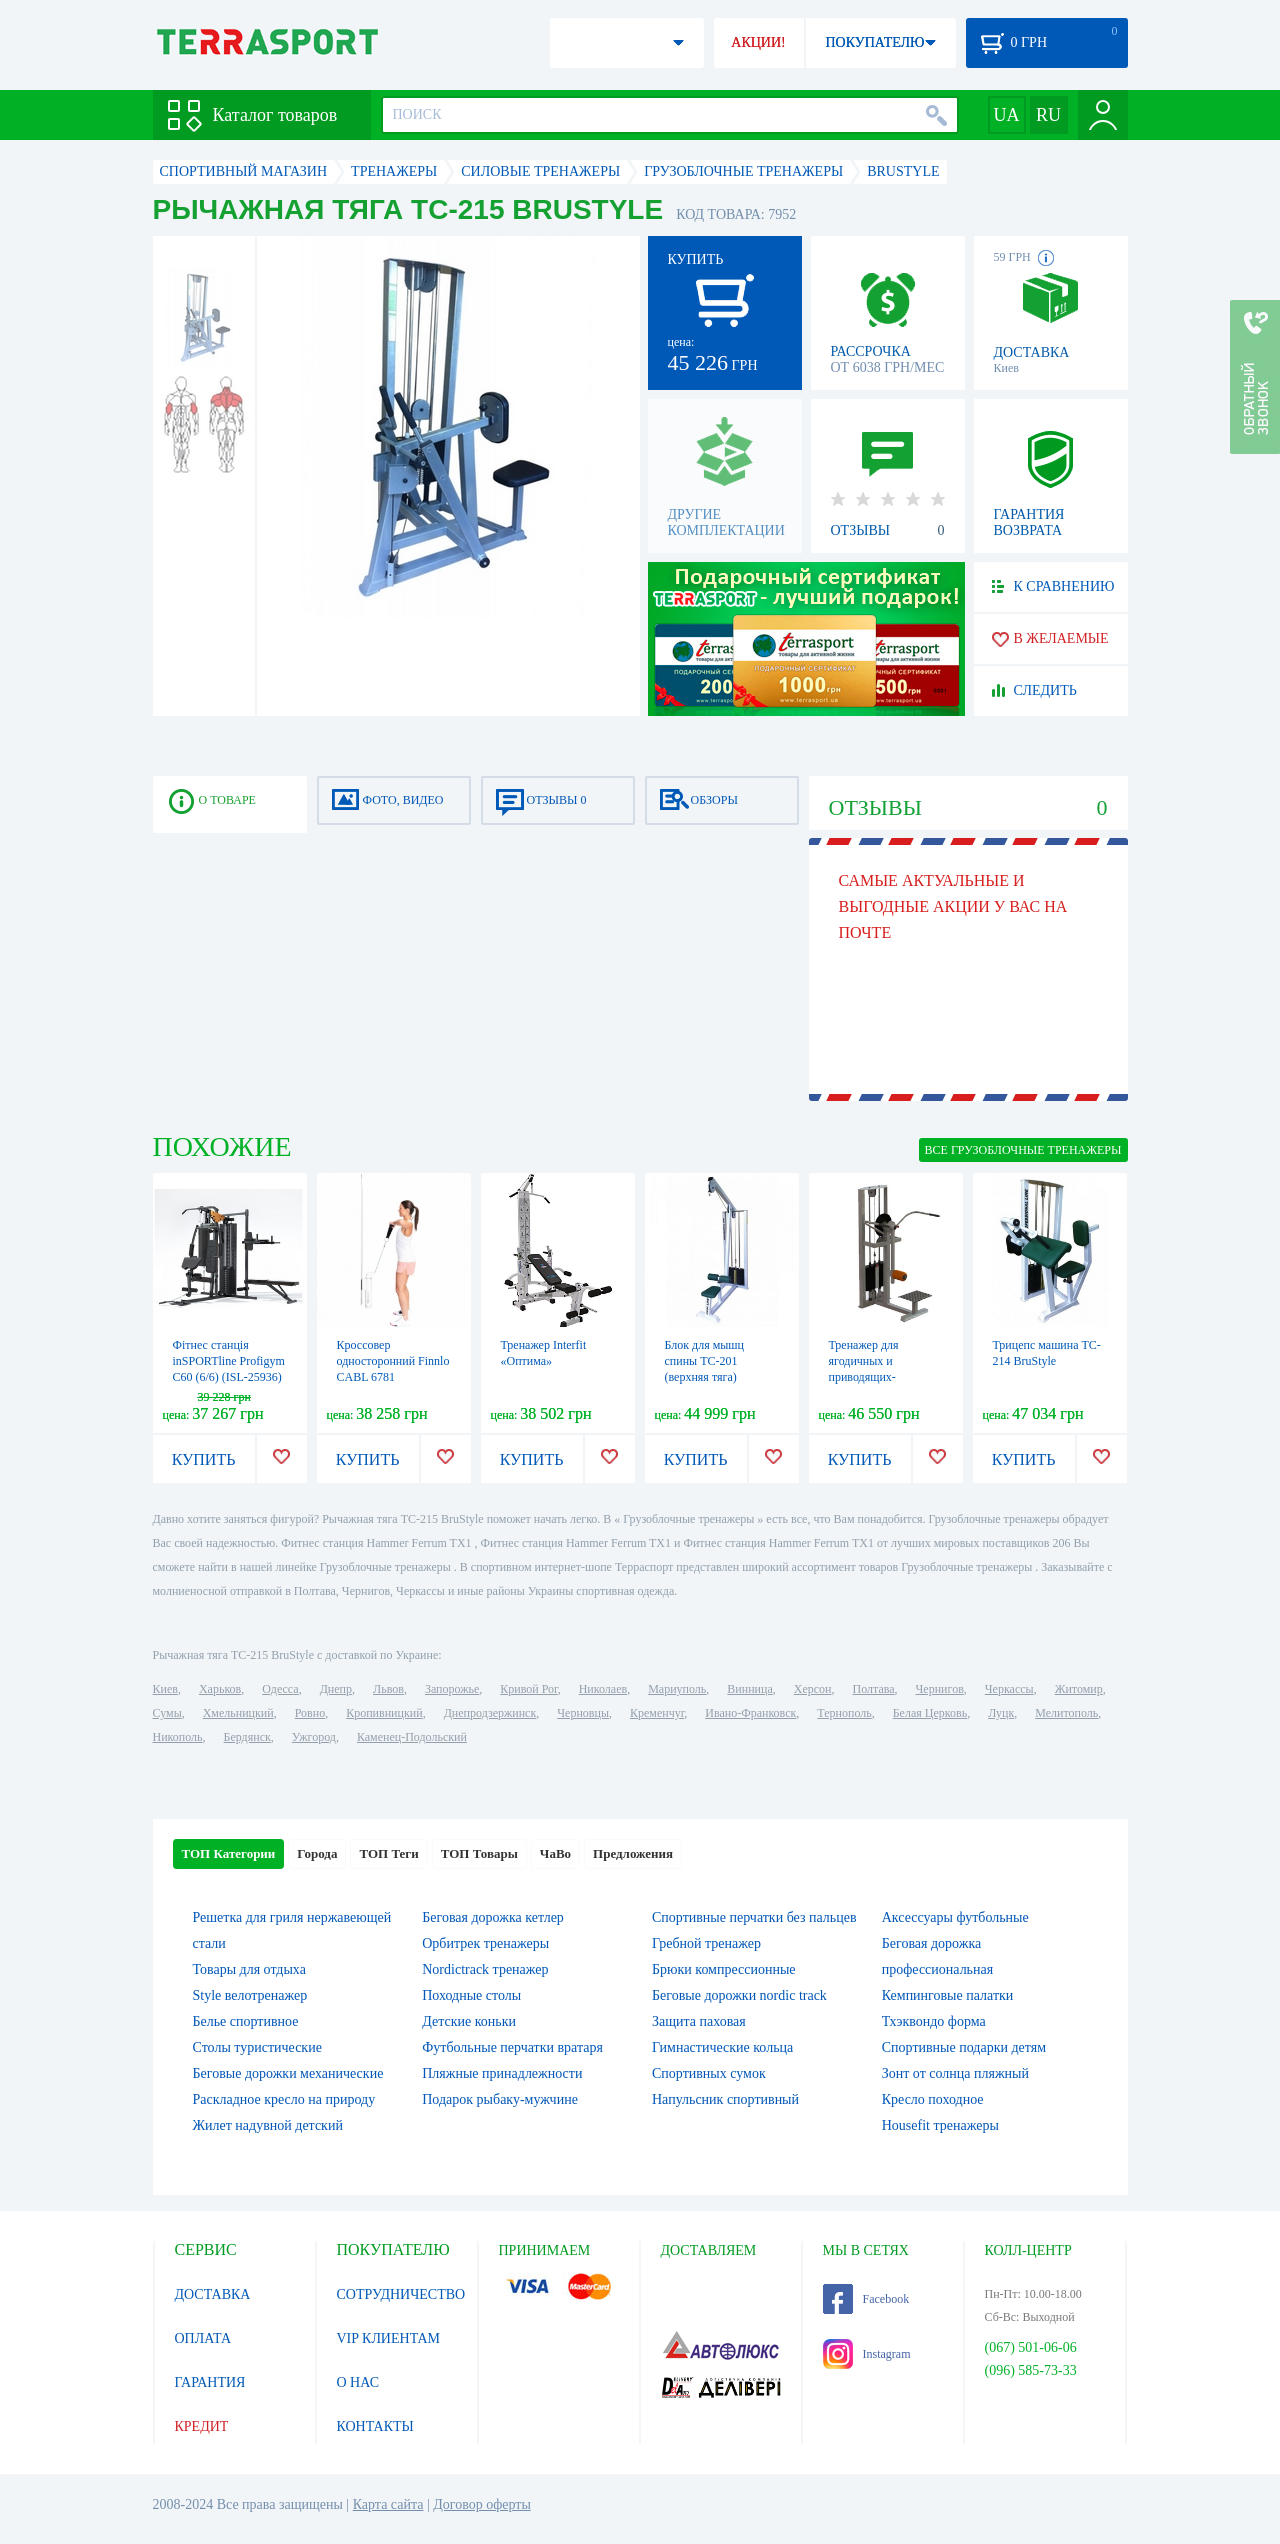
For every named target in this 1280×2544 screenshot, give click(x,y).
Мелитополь (1066, 1713)
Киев (165, 1689)
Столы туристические (257, 2047)
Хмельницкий (238, 1713)
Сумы (167, 1713)
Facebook (866, 2299)
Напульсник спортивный (725, 2099)
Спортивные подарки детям (964, 2047)
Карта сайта (388, 2504)
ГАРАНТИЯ (210, 2382)
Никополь (178, 1737)
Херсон (813, 1689)
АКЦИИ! (758, 42)
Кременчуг (657, 1713)
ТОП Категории (229, 1853)
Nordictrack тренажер (485, 1969)
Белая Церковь (930, 1713)
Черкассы (1009, 1689)
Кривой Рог (528, 1689)
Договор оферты (482, 2504)
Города (317, 1853)
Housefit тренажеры (940, 2125)
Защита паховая (699, 2021)
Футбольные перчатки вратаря (512, 2047)
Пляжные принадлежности (502, 2073)
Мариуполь (677, 1689)
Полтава (874, 1689)
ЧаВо (555, 1853)
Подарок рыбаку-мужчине (500, 2099)
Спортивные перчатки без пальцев (754, 1917)
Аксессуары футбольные (955, 1917)
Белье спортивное (246, 2021)
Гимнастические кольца (722, 2047)
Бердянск (247, 1737)
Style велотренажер (250, 1995)
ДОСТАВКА (213, 2294)
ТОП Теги (388, 1853)
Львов (388, 1689)
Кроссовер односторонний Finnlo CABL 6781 (393, 1361)
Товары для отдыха (249, 1969)
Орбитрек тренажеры (485, 1943)
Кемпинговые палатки (948, 1995)
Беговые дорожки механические (288, 2073)
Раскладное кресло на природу (284, 2099)
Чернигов (940, 1689)
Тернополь (844, 1713)
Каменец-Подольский (412, 1737)
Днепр (336, 1689)
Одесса (280, 1689)
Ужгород (314, 1737)
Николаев (603, 1689)
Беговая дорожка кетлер (493, 1917)
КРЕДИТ (202, 2426)
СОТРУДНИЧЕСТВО (401, 2294)
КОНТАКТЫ (375, 2426)
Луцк (1001, 1713)
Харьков (220, 1689)
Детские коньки (469, 2021)
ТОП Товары (479, 1853)
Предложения (633, 1853)
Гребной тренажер (706, 1943)
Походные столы (471, 1995)
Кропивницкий (384, 1713)
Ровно (310, 1713)
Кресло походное (933, 2099)
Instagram (867, 2354)
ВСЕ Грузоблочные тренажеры (1023, 1150)
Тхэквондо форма (934, 2021)
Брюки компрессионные (724, 1969)
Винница (749, 1689)
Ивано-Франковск (750, 1713)
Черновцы (583, 1713)
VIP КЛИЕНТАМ (389, 2338)
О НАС (358, 2382)
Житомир (1079, 1689)
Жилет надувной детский (268, 2125)
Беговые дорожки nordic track (739, 1995)
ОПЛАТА (203, 2338)
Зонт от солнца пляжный (955, 2073)
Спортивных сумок (709, 2073)
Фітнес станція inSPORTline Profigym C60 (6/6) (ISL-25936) (229, 1361)
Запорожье (452, 1689)
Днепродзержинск (490, 1713)
